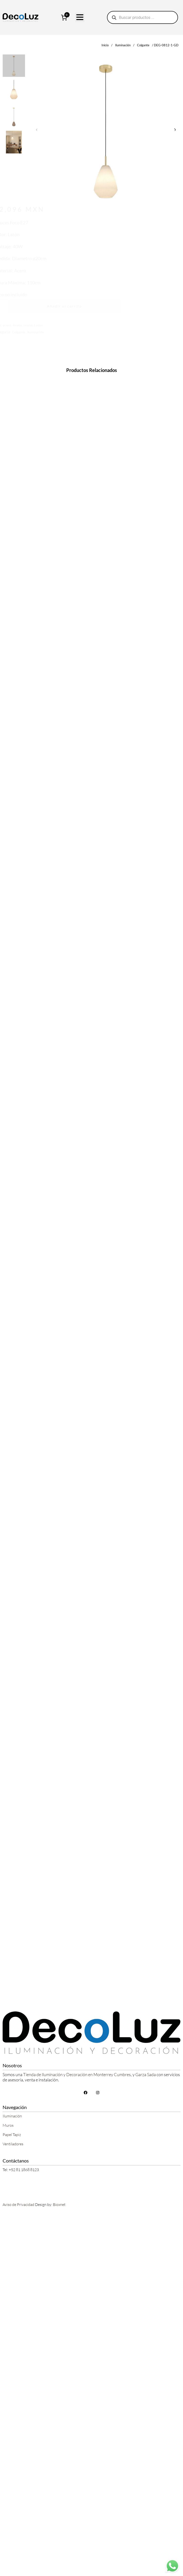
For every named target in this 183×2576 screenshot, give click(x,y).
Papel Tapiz (12, 2134)
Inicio (105, 45)
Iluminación (123, 45)
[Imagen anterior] (36, 129)
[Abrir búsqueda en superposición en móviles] (142, 17)
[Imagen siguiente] (174, 129)
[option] (13, 91)
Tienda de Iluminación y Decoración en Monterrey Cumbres (77, 2074)
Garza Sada (145, 2074)
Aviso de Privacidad (18, 2204)
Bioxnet (59, 2204)
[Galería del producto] (106, 129)
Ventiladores (13, 2143)
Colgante (143, 45)
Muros (8, 2125)
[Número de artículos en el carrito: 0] (63, 17)
